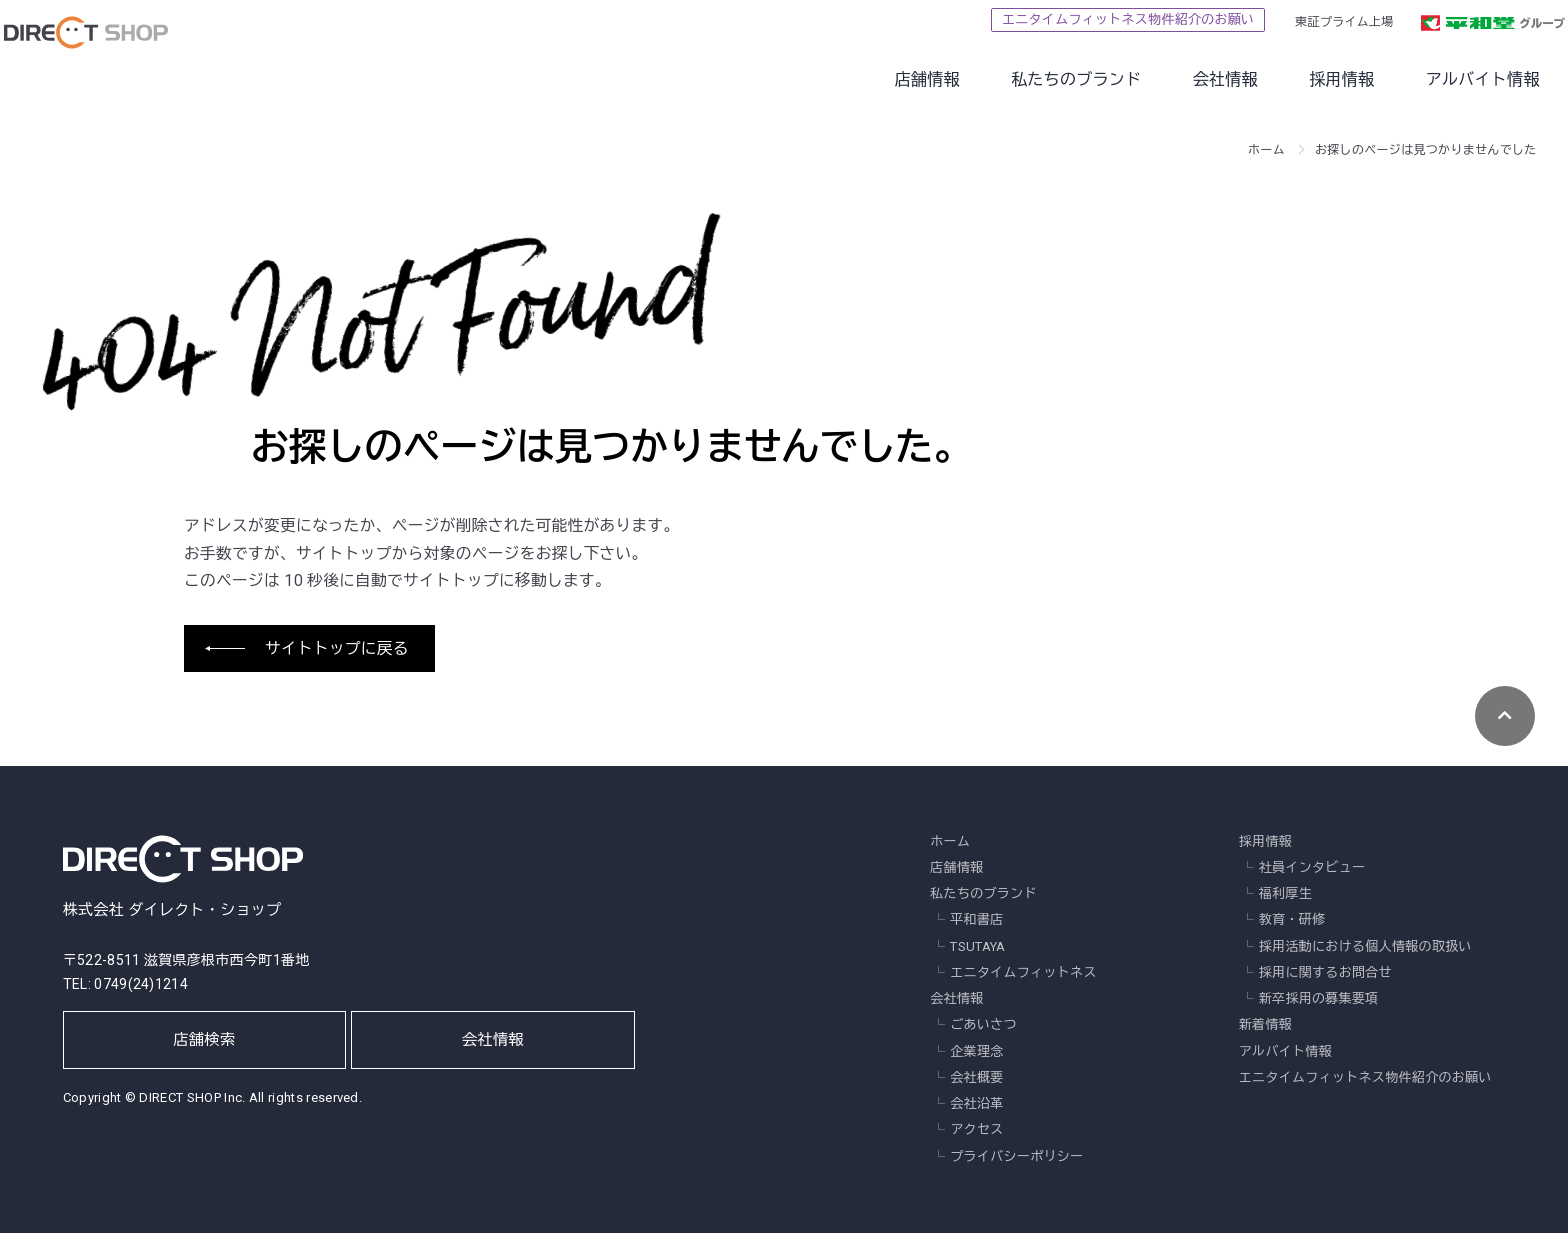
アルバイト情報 (1438, 79)
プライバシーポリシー (1016, 1157)
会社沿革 (976, 1104)
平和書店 (976, 921)
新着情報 (1265, 1026)
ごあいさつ (983, 1026)
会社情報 (1180, 79)
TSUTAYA (977, 947)
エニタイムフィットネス (1023, 973)
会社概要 (976, 1078)
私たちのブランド (1031, 79)
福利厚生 (1285, 894)
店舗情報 (881, 79)
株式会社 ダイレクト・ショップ (183, 875)
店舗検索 (205, 1048)
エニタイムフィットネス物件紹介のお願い (1083, 19)
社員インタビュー (1312, 868)
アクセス (976, 1131)
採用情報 (1296, 79)
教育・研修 (1292, 921)
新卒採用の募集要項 (1319, 999)
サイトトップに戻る (337, 649)
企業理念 (976, 1052)
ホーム (1266, 150)
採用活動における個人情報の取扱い (1365, 947)
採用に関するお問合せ (1325, 973)
